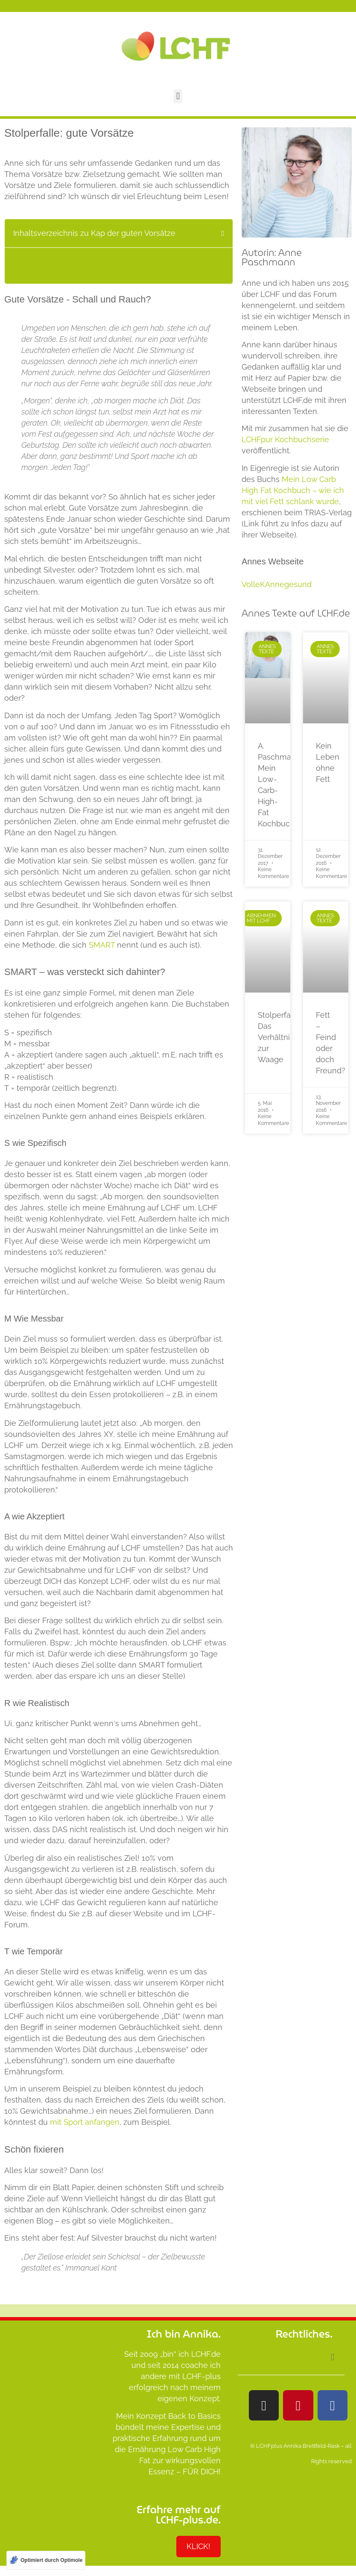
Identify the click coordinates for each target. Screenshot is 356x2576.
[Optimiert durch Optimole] (45, 2560)
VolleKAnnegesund (277, 584)
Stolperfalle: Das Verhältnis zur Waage (279, 1037)
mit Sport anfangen (85, 2122)
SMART (102, 944)
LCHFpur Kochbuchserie (285, 439)
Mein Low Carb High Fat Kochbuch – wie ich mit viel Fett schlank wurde (293, 490)
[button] (178, 96)
